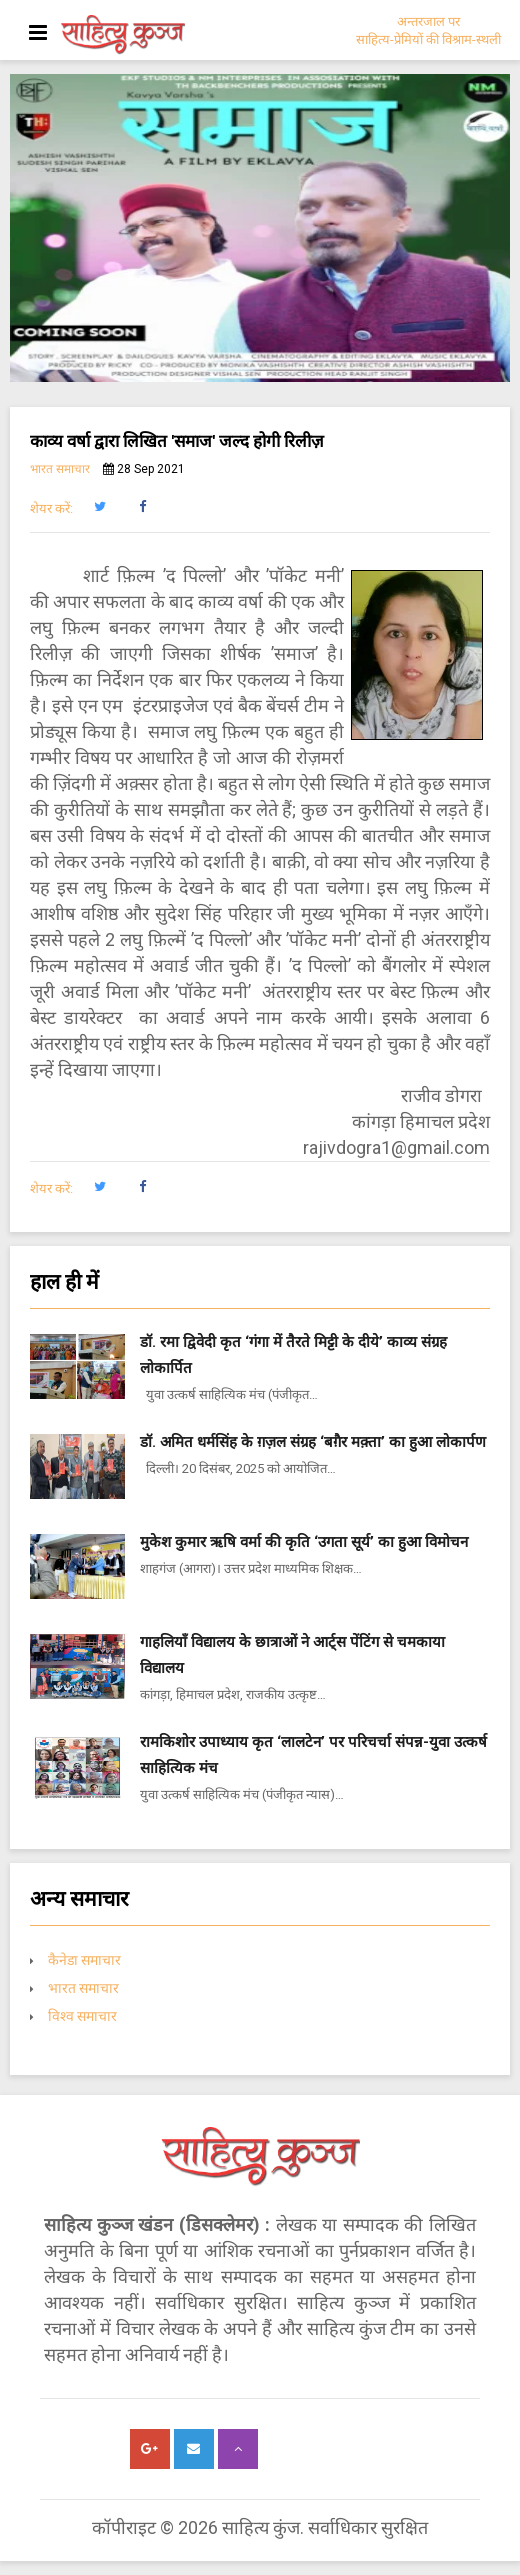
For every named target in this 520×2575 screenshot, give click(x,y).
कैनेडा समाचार (84, 1960)
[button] (99, 507)
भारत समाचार (60, 469)
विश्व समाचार (82, 2016)
